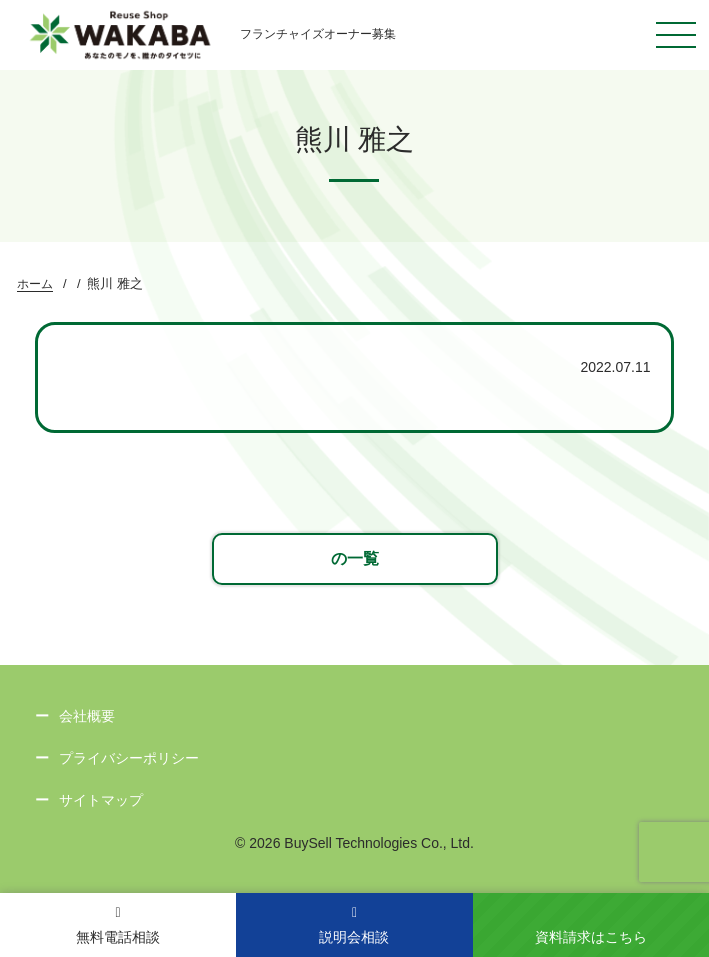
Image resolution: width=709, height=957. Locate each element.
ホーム (35, 284)
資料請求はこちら (591, 937)
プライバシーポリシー (129, 758)
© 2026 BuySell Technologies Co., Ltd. (354, 843)
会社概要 (87, 716)
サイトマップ (101, 800)
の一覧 (355, 558)
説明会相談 (354, 925)
